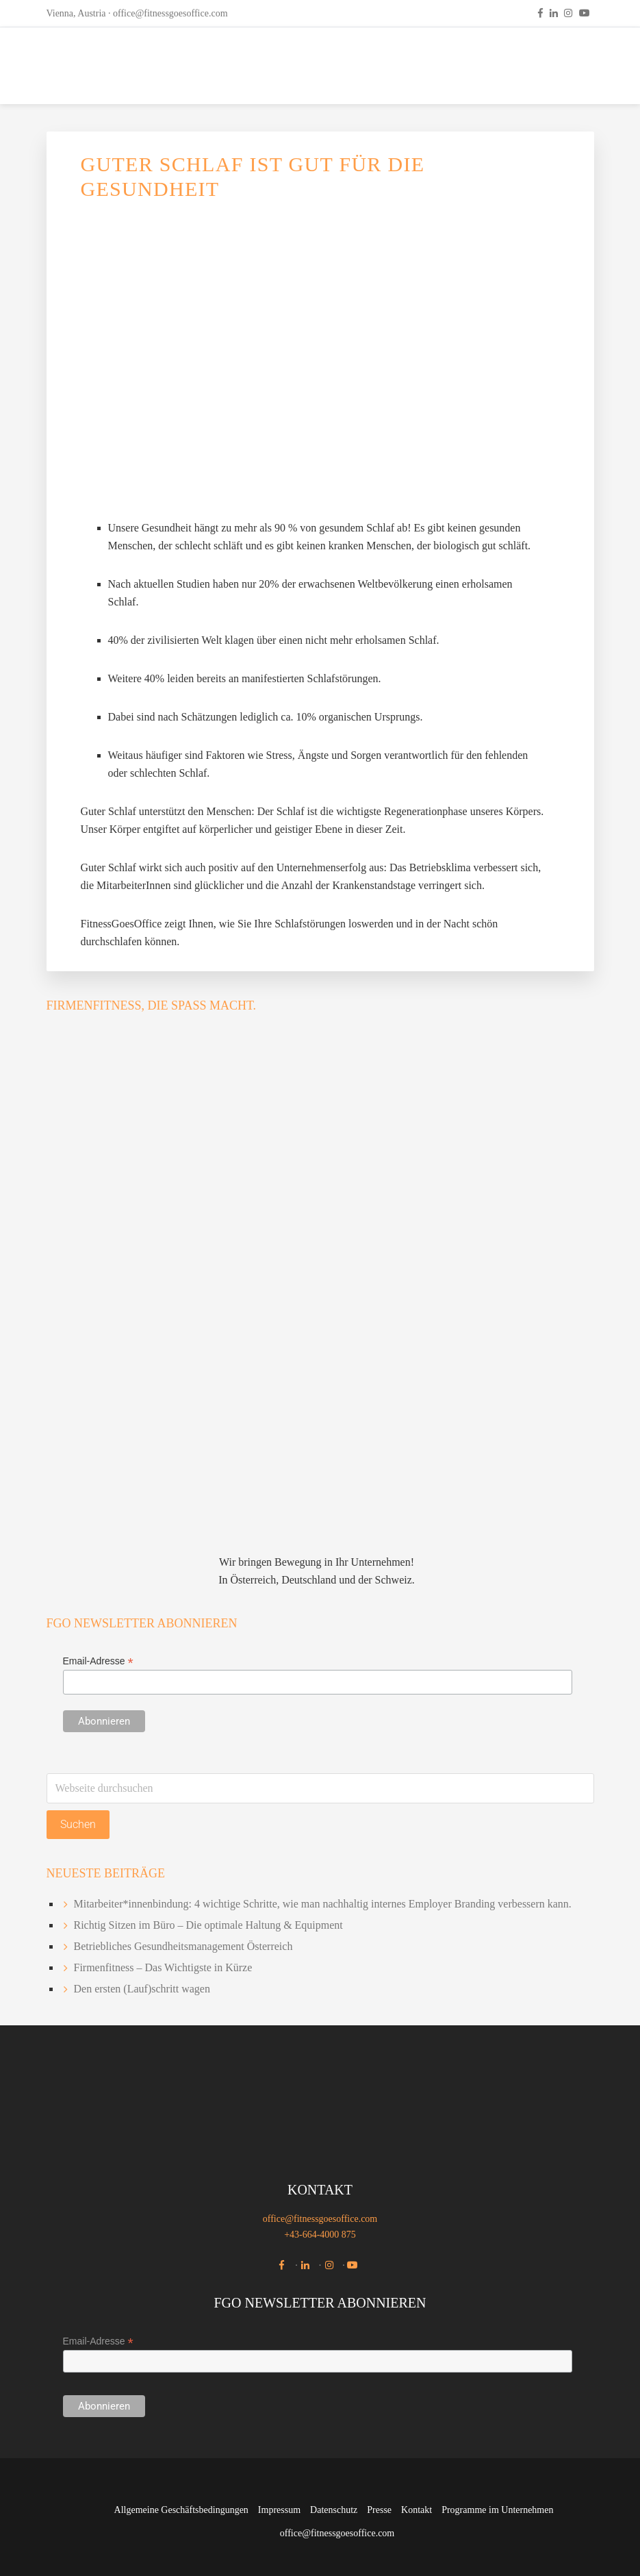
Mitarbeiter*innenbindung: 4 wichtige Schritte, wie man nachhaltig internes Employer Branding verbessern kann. (323, 1904)
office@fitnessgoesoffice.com (170, 13)
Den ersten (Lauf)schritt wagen (142, 1988)
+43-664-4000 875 (320, 2234)
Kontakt (416, 2510)
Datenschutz (333, 2510)
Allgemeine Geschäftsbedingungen (181, 2510)
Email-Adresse (98, 1661)
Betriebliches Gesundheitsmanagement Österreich (183, 1946)
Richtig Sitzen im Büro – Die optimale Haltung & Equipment (208, 1925)
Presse (379, 2510)
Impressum (279, 2510)
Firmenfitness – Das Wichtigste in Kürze (163, 1967)
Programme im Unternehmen (497, 2510)
